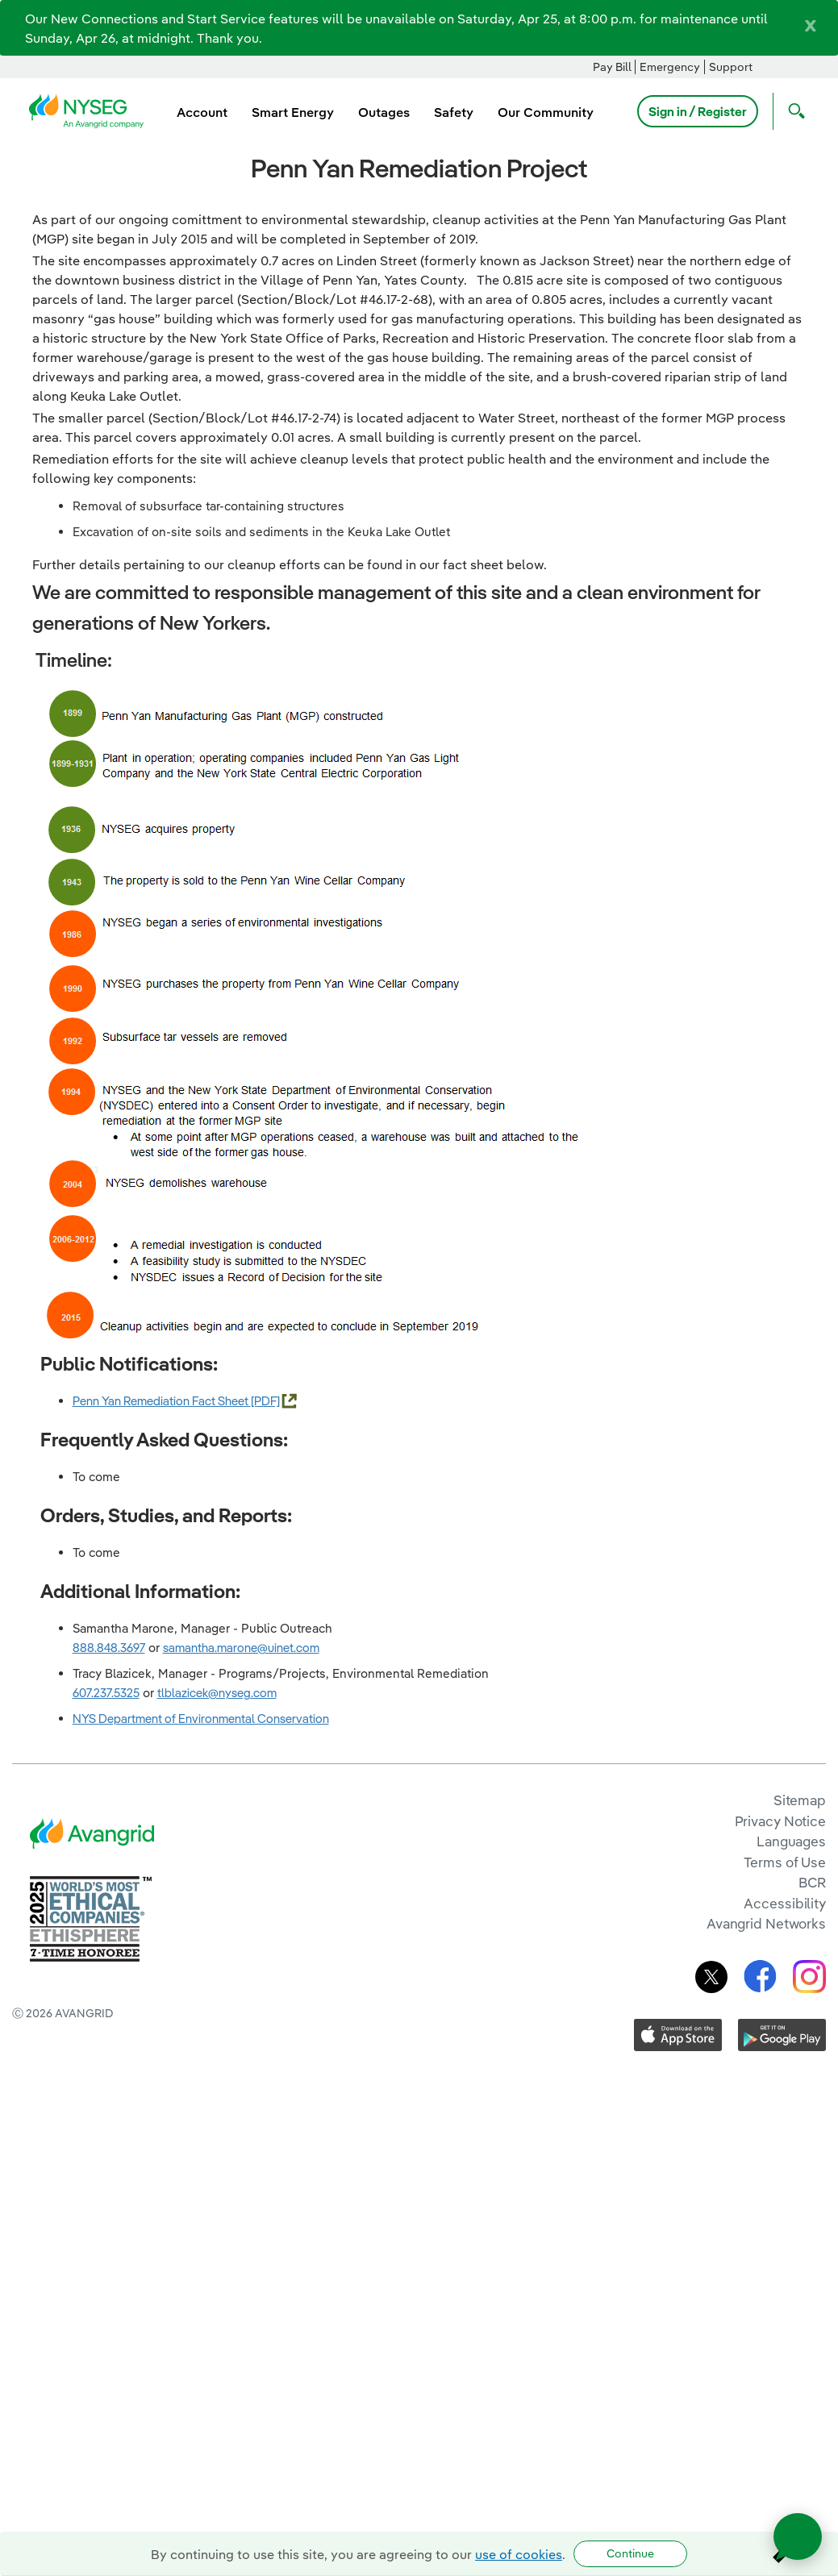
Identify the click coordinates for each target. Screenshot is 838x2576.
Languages (791, 1841)
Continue (630, 2553)
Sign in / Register (697, 111)
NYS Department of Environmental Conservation (201, 1718)
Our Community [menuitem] (546, 112)
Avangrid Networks (766, 1923)
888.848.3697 (109, 1647)
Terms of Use (785, 1862)
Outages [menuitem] (384, 112)
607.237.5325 (106, 1692)
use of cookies (518, 2554)
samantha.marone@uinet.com (241, 1647)
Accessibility (785, 1903)
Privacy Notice (780, 1820)
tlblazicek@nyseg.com (217, 1692)
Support (731, 67)
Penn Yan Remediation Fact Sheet (162, 1401)
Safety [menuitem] (453, 112)
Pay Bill (612, 67)
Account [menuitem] (202, 112)
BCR (812, 1882)
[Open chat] (797, 2536)
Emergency (670, 67)
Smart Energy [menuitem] (293, 112)
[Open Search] (793, 111)
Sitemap (799, 1800)
